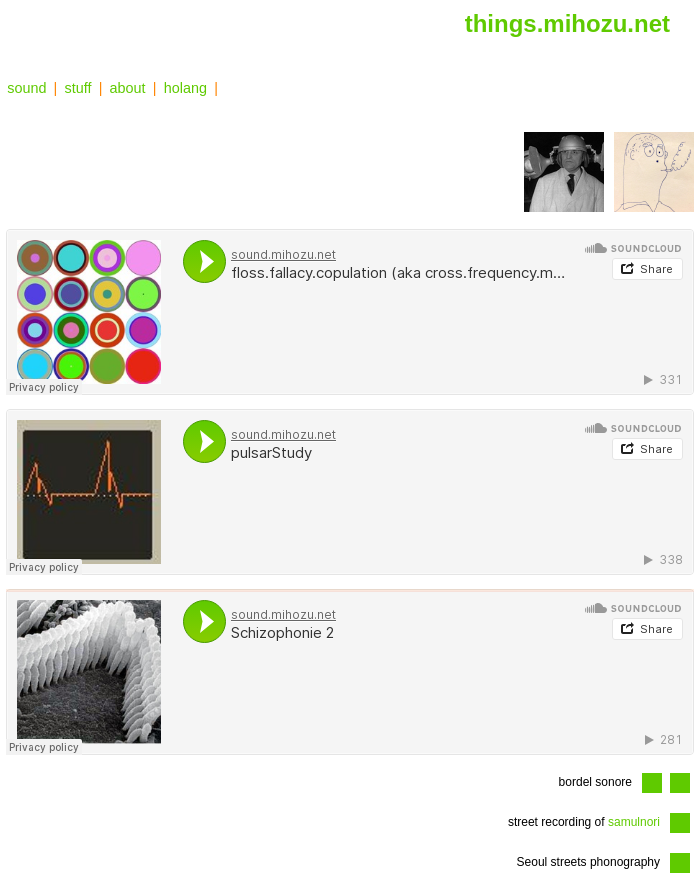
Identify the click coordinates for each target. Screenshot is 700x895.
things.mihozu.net (567, 23)
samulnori (634, 822)
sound (26, 88)
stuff (78, 88)
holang (185, 88)
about (128, 88)
